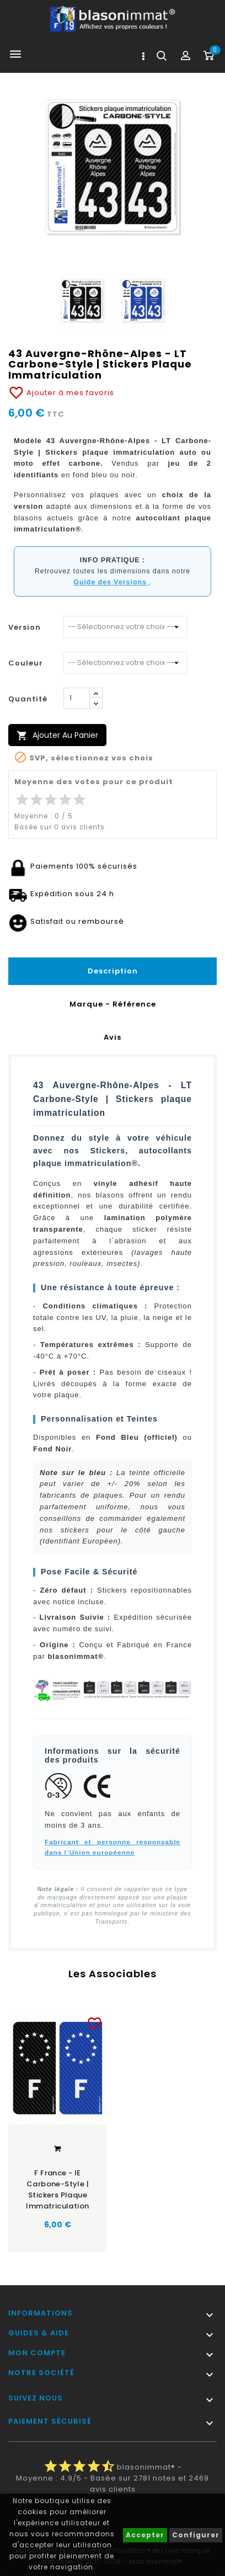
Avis (112, 1037)
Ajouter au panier (57, 735)
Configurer (195, 2535)
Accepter (145, 2535)
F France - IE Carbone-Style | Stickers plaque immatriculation (57, 2189)
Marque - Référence (112, 1004)
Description (113, 971)
